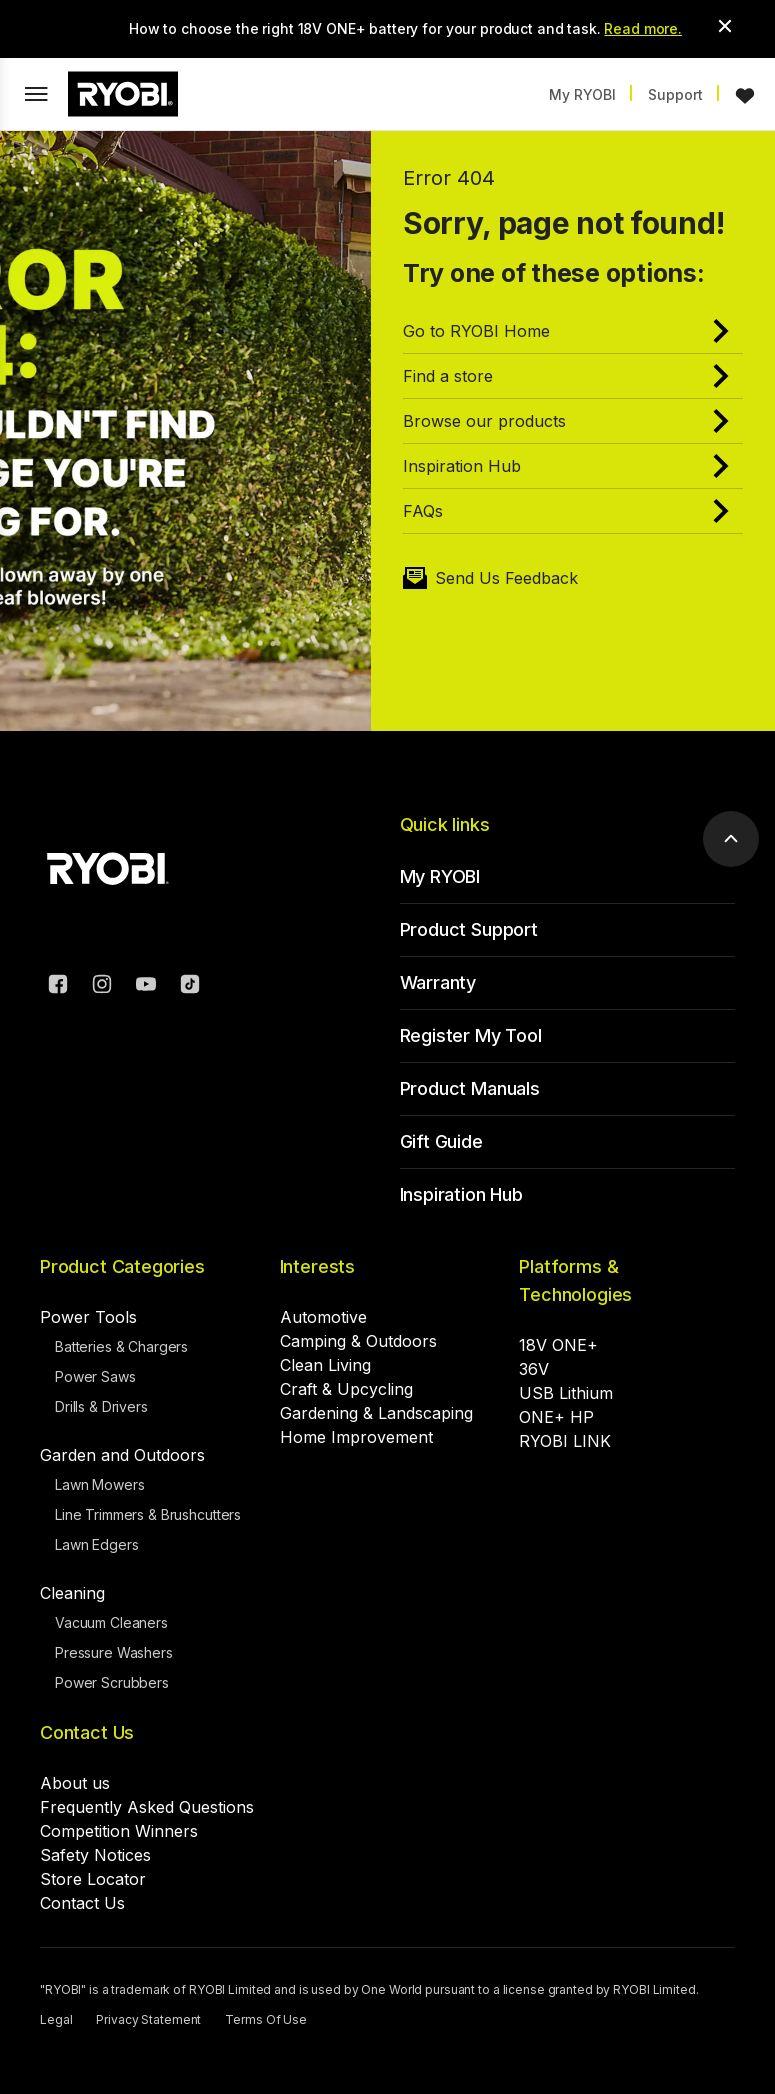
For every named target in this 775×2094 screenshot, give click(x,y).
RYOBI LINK (565, 1441)
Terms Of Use (266, 2019)
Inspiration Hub (461, 1194)
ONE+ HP (556, 1417)
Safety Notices (95, 1855)
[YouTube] (146, 987)
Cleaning (72, 1593)
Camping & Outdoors (358, 1341)
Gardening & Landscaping (376, 1413)
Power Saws (95, 1376)
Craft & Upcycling (346, 1389)
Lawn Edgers (96, 1544)
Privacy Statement (148, 2019)
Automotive (323, 1317)
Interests (317, 1266)
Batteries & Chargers (121, 1346)
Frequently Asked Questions (147, 1807)
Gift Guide (441, 1141)
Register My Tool (471, 1035)
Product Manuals (470, 1088)
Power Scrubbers (112, 1682)
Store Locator (93, 1879)
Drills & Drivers (101, 1406)
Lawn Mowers (99, 1484)
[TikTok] (190, 987)
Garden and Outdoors (122, 1455)
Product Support (469, 929)
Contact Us (87, 1732)
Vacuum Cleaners (111, 1622)
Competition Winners (119, 1831)
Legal (56, 2019)
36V (534, 1369)
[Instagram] (102, 987)
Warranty (438, 982)
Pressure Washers (114, 1652)
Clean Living (325, 1365)
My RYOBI (582, 94)
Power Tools (88, 1317)
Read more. (643, 28)
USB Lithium (566, 1393)
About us (75, 1783)
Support (675, 95)
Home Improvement (356, 1437)
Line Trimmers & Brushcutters (148, 1514)
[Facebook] (58, 987)
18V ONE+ (558, 1345)
